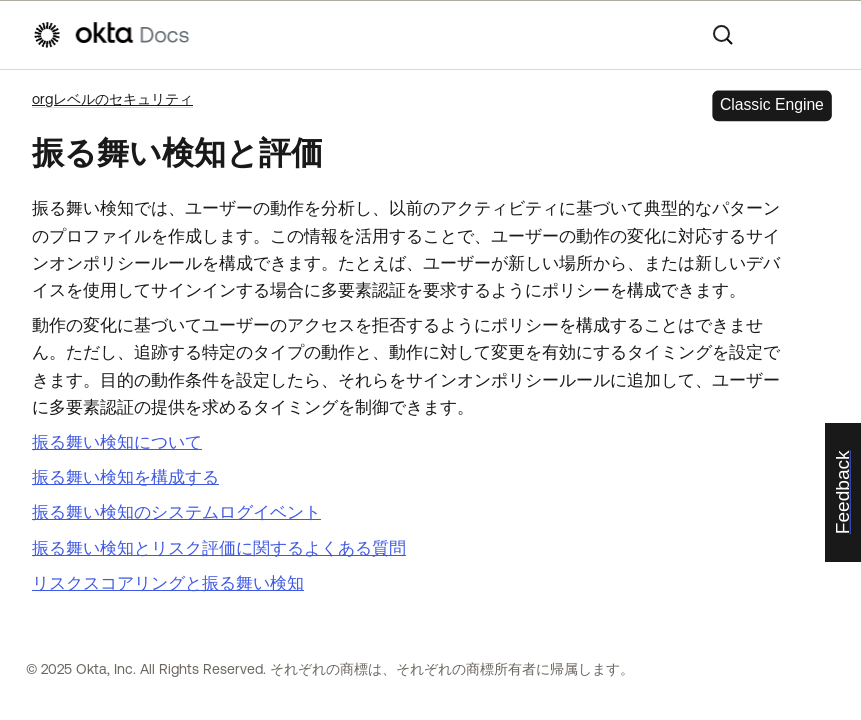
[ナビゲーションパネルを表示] (819, 35)
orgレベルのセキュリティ (112, 99)
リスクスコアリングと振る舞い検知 (168, 583)
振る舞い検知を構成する (125, 477)
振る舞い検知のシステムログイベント (176, 512)
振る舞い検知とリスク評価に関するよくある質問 (219, 548)
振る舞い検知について (117, 442)
